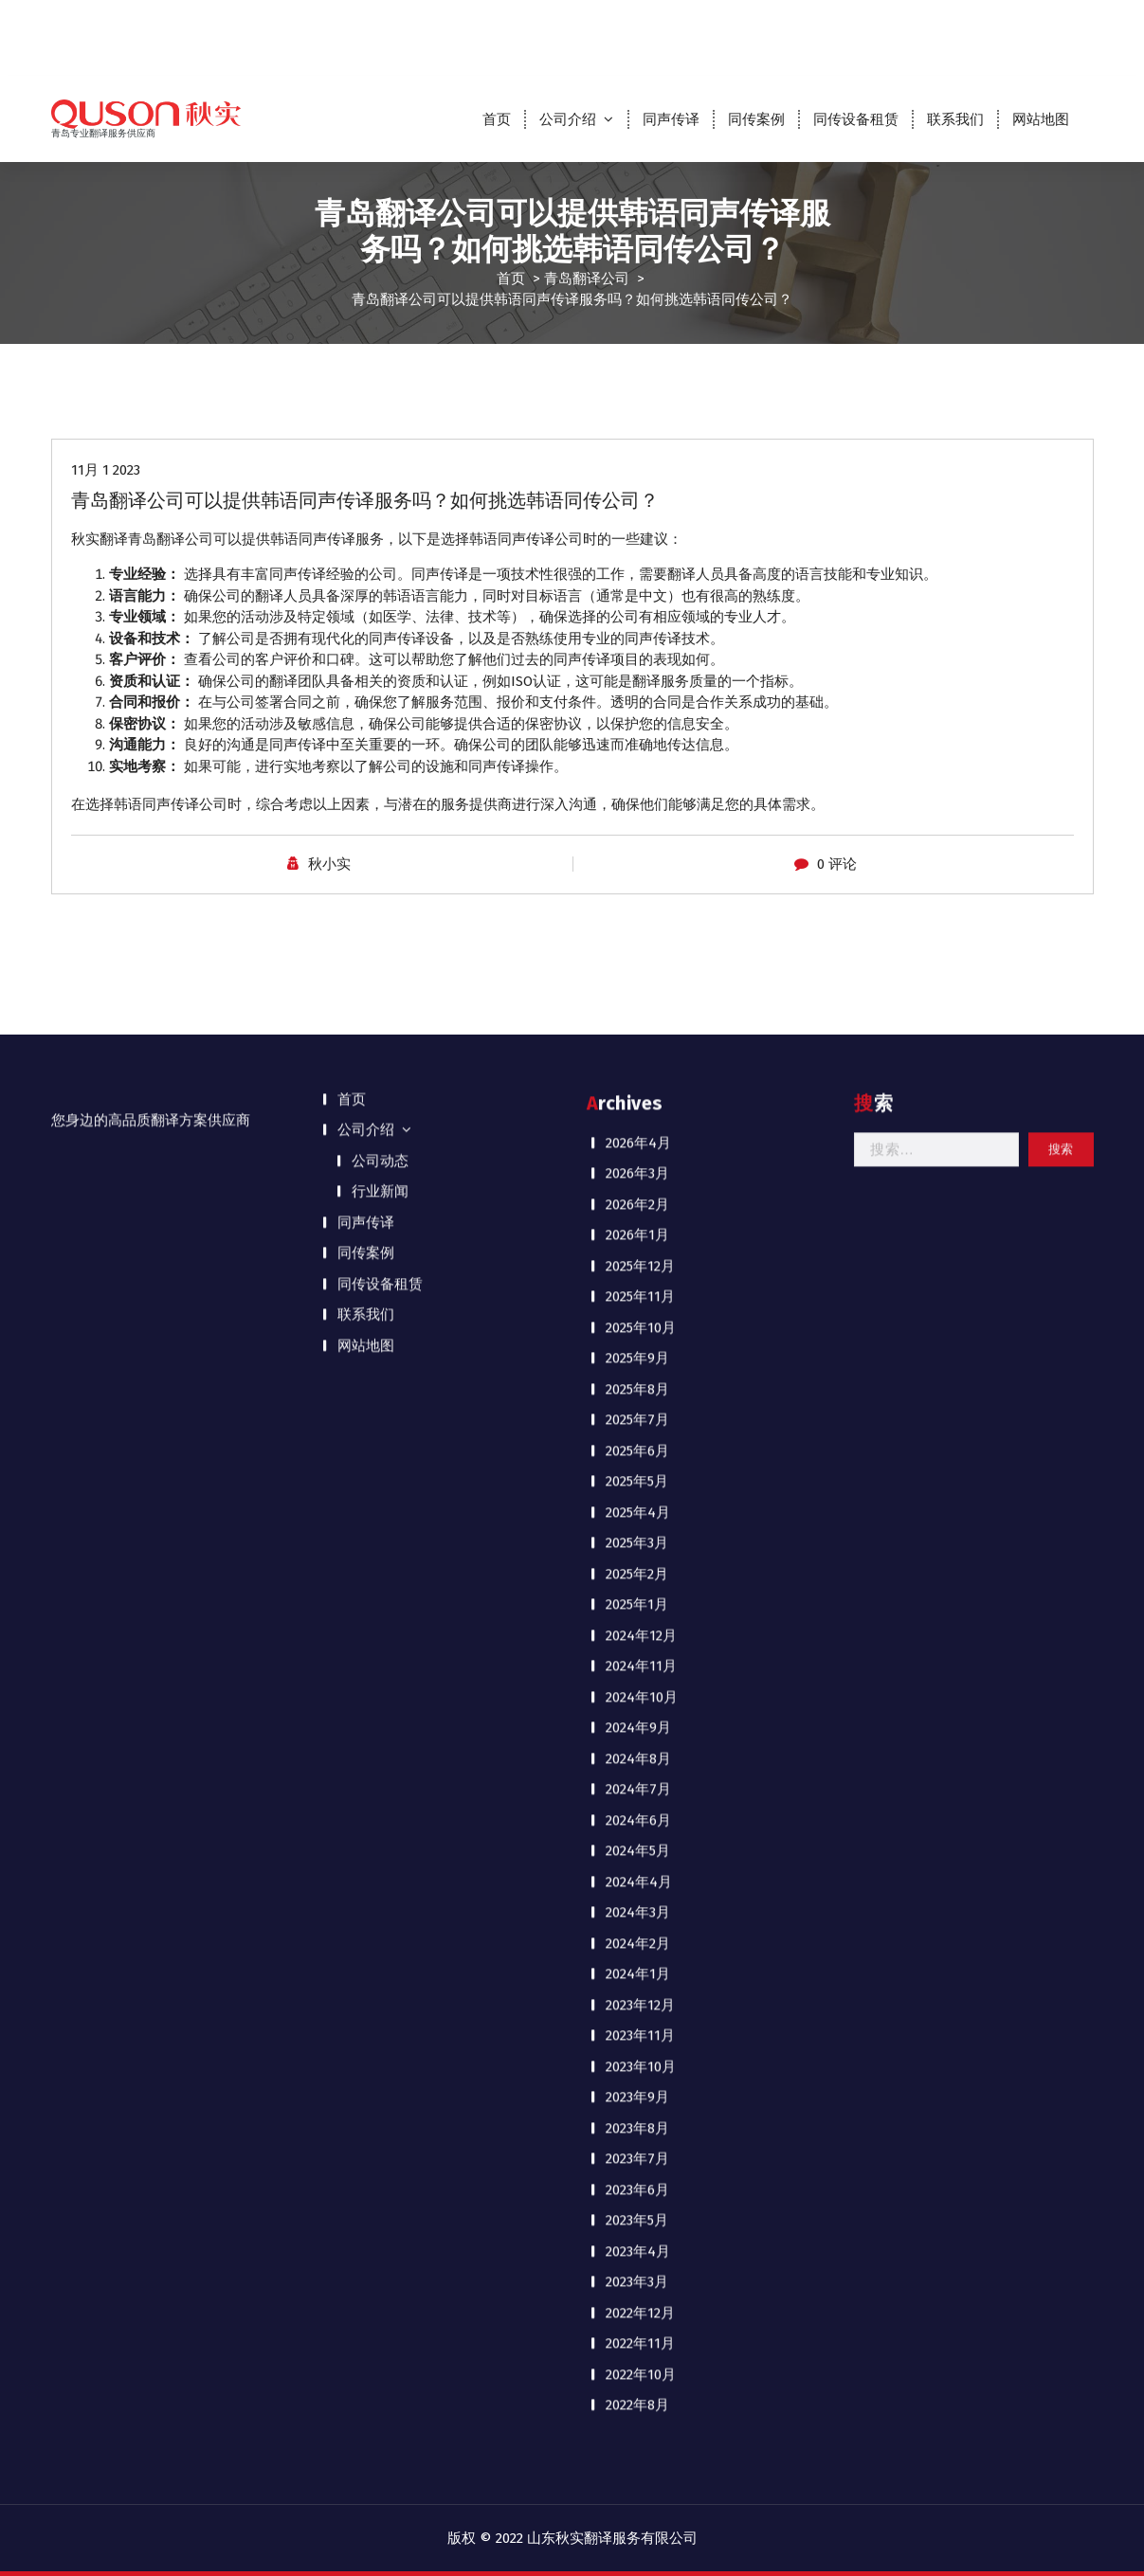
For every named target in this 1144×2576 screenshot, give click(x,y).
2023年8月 (637, 1288)
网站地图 (1040, 119)
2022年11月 (640, 1503)
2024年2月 (638, 1103)
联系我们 (955, 119)
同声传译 (671, 119)
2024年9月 (638, 887)
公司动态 (380, 321)
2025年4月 (638, 672)
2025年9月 (637, 518)
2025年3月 (637, 703)
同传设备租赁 (856, 119)
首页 (496, 119)
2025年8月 (637, 549)
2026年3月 (637, 333)
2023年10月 (641, 1226)
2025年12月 (640, 426)
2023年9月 (637, 1257)
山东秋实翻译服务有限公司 (612, 2538)
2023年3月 (637, 1441)
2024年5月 (638, 1010)
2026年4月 (638, 303)
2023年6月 (637, 1350)
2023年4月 (638, 1411)
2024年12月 (641, 795)
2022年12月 (640, 1473)
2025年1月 (637, 764)
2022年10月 (641, 1534)
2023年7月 (637, 1318)
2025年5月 (637, 641)
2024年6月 (638, 980)
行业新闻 (380, 351)
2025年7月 (637, 579)
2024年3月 (638, 1072)
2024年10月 (642, 857)
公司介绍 (567, 119)
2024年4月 (639, 1042)
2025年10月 (641, 487)
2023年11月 (640, 1195)
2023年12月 (640, 1165)
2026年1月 (637, 395)
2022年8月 (637, 1565)
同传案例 (756, 119)
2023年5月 (637, 1380)
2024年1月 (638, 1134)
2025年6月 (637, 611)
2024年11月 (641, 826)
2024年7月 (638, 949)
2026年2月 (637, 364)
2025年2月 (637, 734)
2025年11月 (640, 456)
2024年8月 (638, 919)
